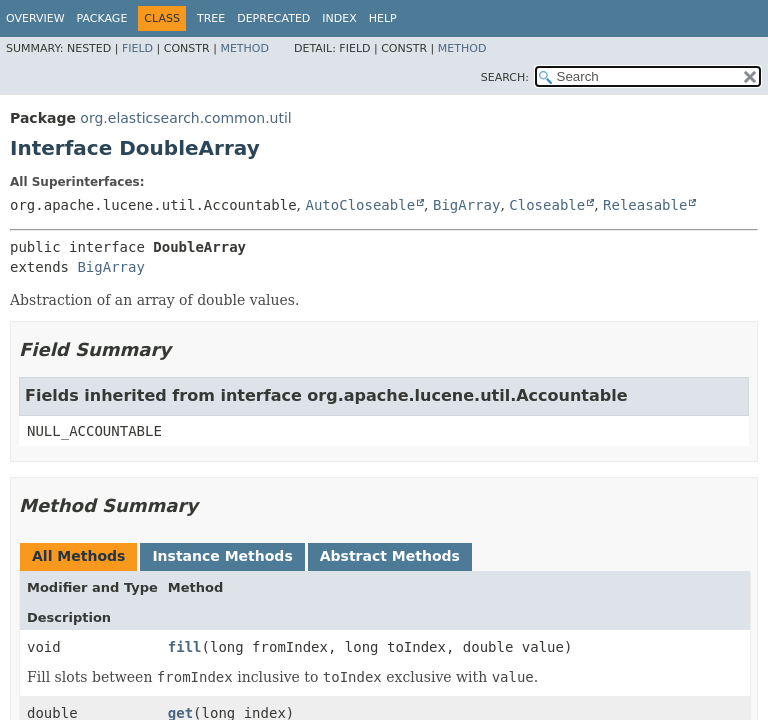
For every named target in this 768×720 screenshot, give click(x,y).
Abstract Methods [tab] (390, 556)
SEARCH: (505, 77)
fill (185, 647)
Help (383, 18)
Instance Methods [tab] (222, 556)
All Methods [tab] (78, 556)
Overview (35, 18)
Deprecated (273, 18)
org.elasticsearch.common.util (185, 118)
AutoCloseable (360, 205)
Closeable (547, 205)
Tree (211, 18)
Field (137, 48)
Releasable (645, 205)
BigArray (466, 205)
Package (102, 18)
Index (339, 18)
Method (244, 48)
